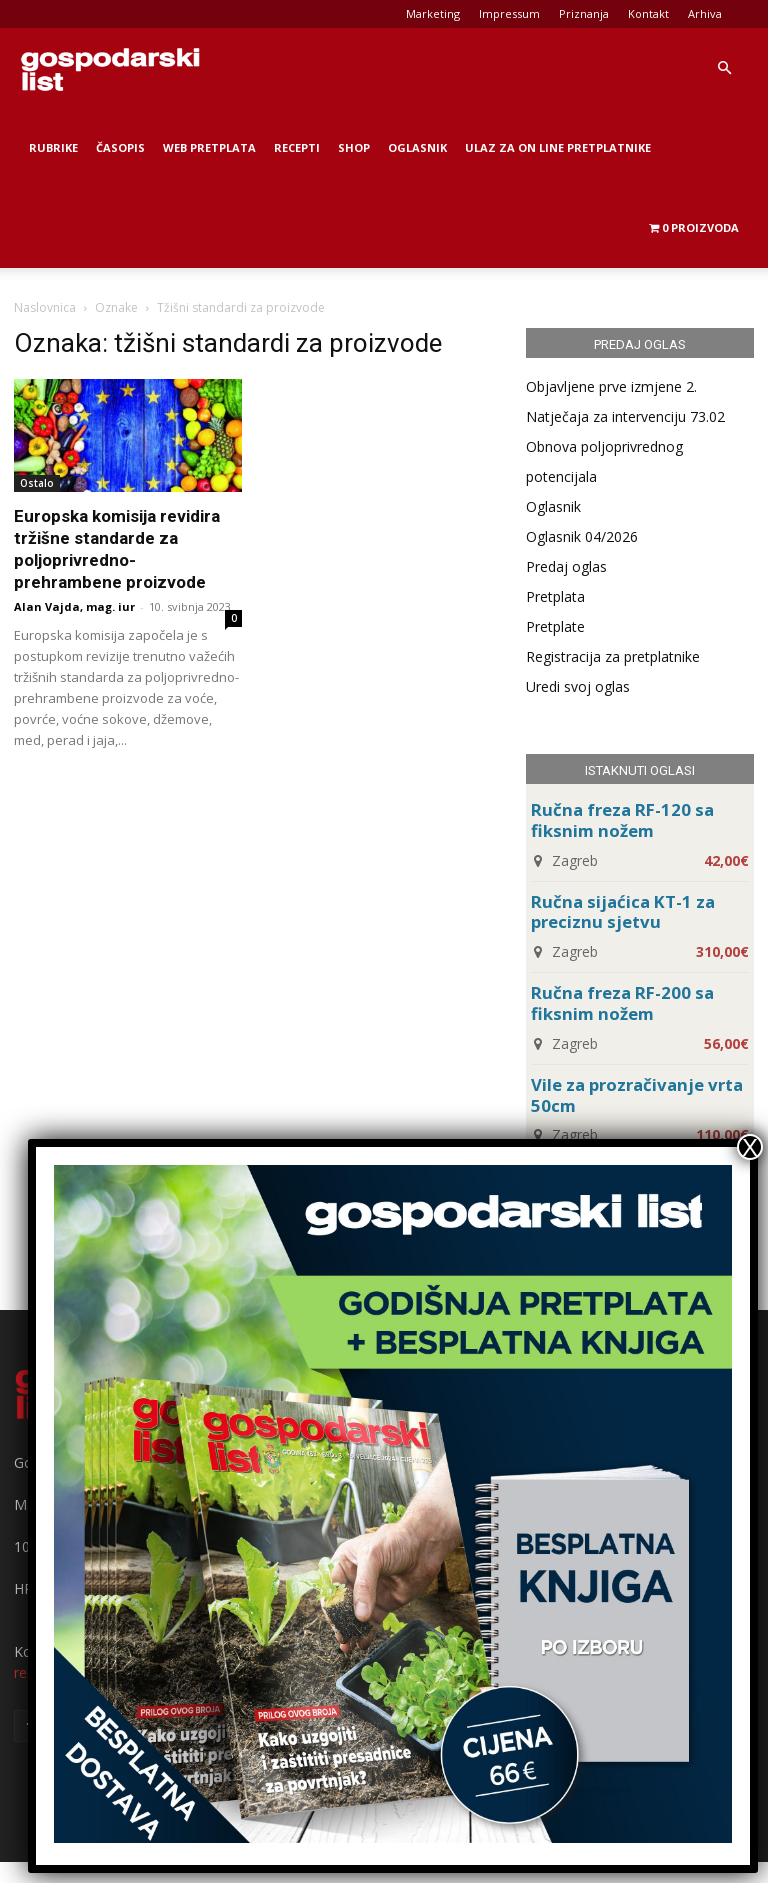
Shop (354, 147)
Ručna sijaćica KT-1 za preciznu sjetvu (623, 912)
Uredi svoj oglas (578, 686)
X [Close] (750, 1147)
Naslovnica (45, 307)
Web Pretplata (209, 147)
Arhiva (705, 13)
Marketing (433, 13)
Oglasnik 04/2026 (582, 536)
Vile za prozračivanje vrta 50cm (637, 1095)
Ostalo (37, 483)
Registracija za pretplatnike (613, 656)
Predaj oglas (566, 566)
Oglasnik (417, 147)
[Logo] (110, 68)
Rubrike (53, 147)
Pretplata (555, 596)
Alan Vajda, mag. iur (74, 606)
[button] (724, 68)
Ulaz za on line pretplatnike (558, 147)
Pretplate (555, 626)
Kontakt (648, 13)
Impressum (509, 13)
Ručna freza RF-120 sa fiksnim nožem (622, 820)
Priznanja (584, 13)
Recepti (297, 147)
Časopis (120, 147)
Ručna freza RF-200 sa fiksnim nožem (622, 1003)
